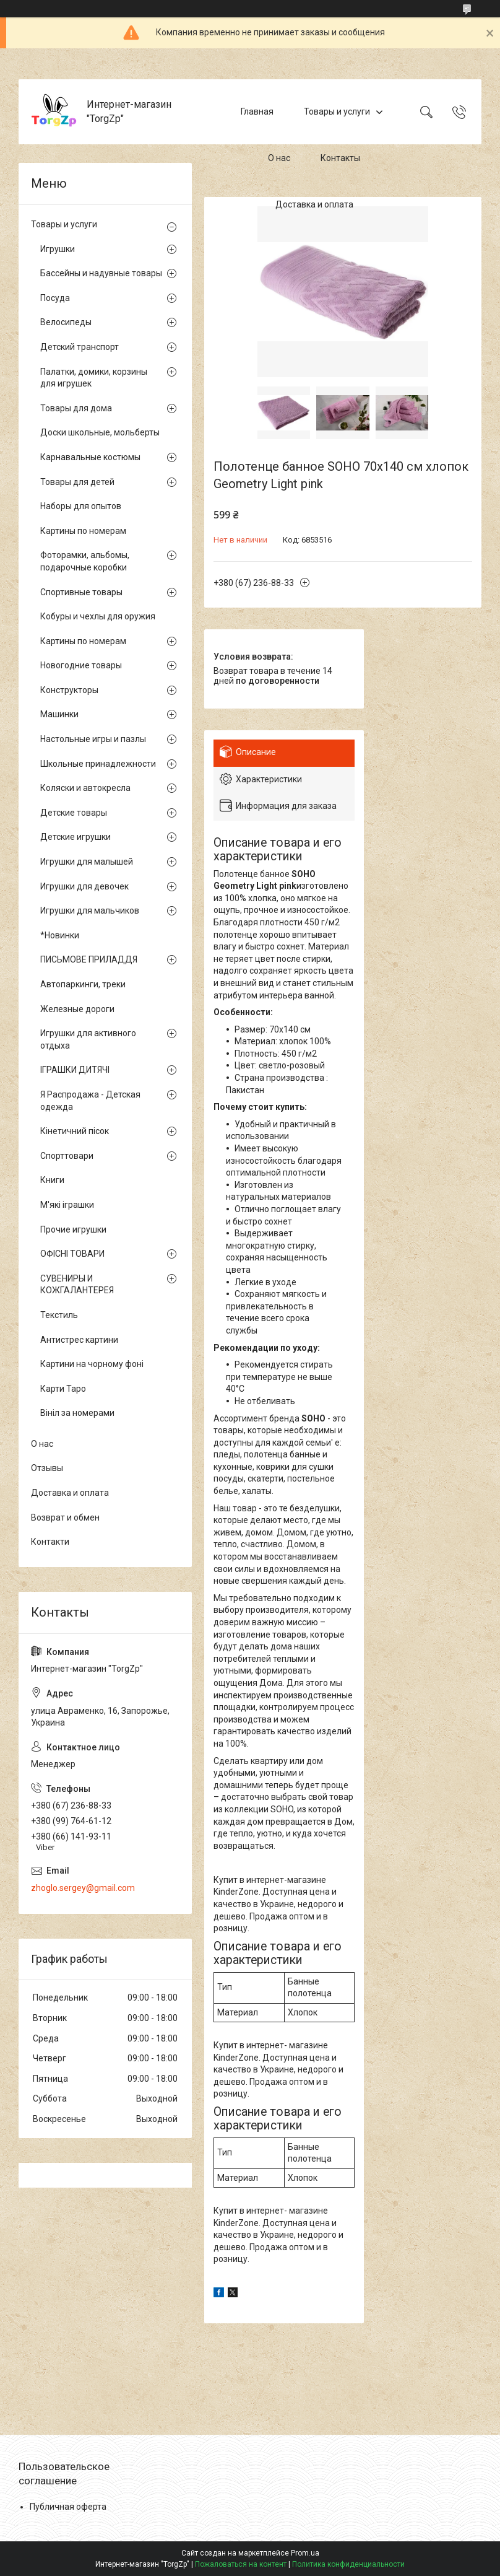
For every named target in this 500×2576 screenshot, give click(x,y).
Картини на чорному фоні (92, 1364)
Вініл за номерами (77, 1413)
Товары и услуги (337, 111)
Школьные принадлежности (98, 764)
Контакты (340, 158)
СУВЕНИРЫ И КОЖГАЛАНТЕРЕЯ (77, 1284)
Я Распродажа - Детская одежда (90, 1100)
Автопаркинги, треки (83, 984)
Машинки (59, 714)
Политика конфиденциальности (348, 2564)
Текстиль (59, 1315)
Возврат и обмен (65, 1517)
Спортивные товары (81, 592)
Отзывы (47, 1468)
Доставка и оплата (314, 204)
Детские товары (73, 813)
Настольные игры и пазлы (93, 739)
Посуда (55, 298)
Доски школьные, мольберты (100, 432)
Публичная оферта (68, 2507)
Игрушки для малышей (86, 862)
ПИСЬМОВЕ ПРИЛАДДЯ (88, 959)
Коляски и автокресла (85, 788)
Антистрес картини (79, 1340)
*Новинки (59, 935)
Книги (52, 1180)
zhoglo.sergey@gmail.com (83, 1888)
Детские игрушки (75, 837)
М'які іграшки (67, 1205)
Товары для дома (76, 408)
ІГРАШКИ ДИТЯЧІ (75, 1070)
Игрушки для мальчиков (89, 910)
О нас (279, 158)
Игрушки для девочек (84, 886)
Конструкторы (69, 690)
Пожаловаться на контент (241, 2564)
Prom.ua (305, 2553)
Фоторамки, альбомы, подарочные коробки (84, 561)
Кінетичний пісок (74, 1131)
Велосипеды (66, 322)
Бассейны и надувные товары (101, 273)
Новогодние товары (81, 665)
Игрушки (57, 249)
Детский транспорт (79, 347)
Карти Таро (63, 1389)
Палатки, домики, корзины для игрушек (93, 378)
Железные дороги (77, 1009)
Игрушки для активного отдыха (88, 1039)
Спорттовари (66, 1156)
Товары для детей (77, 482)
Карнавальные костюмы (90, 457)
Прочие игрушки (73, 1229)
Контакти (50, 1542)
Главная (257, 111)
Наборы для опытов (80, 506)
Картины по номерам (83, 531)
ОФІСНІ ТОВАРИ (72, 1254)
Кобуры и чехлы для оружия (97, 616)
